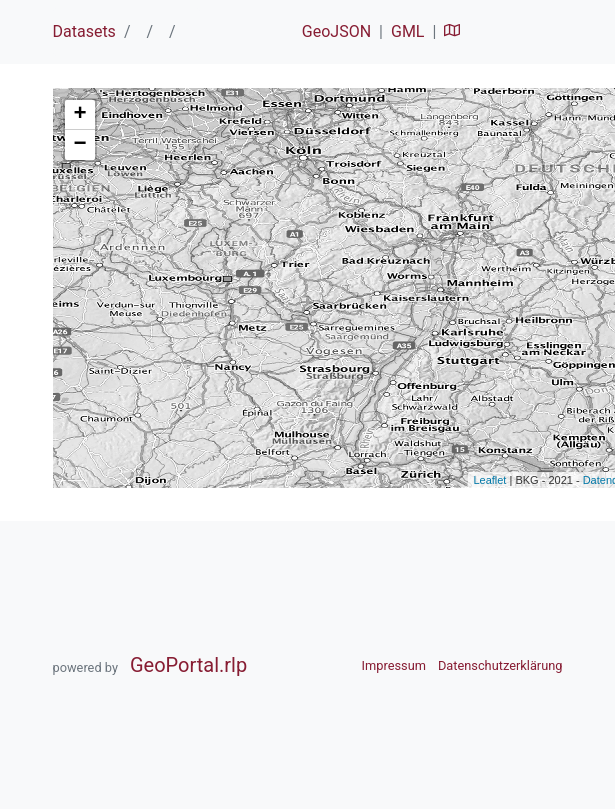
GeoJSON (336, 31)
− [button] (79, 145)
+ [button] (79, 115)
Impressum (394, 665)
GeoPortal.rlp (188, 665)
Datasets (84, 31)
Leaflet (489, 480)
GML (407, 31)
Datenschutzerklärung (500, 665)
